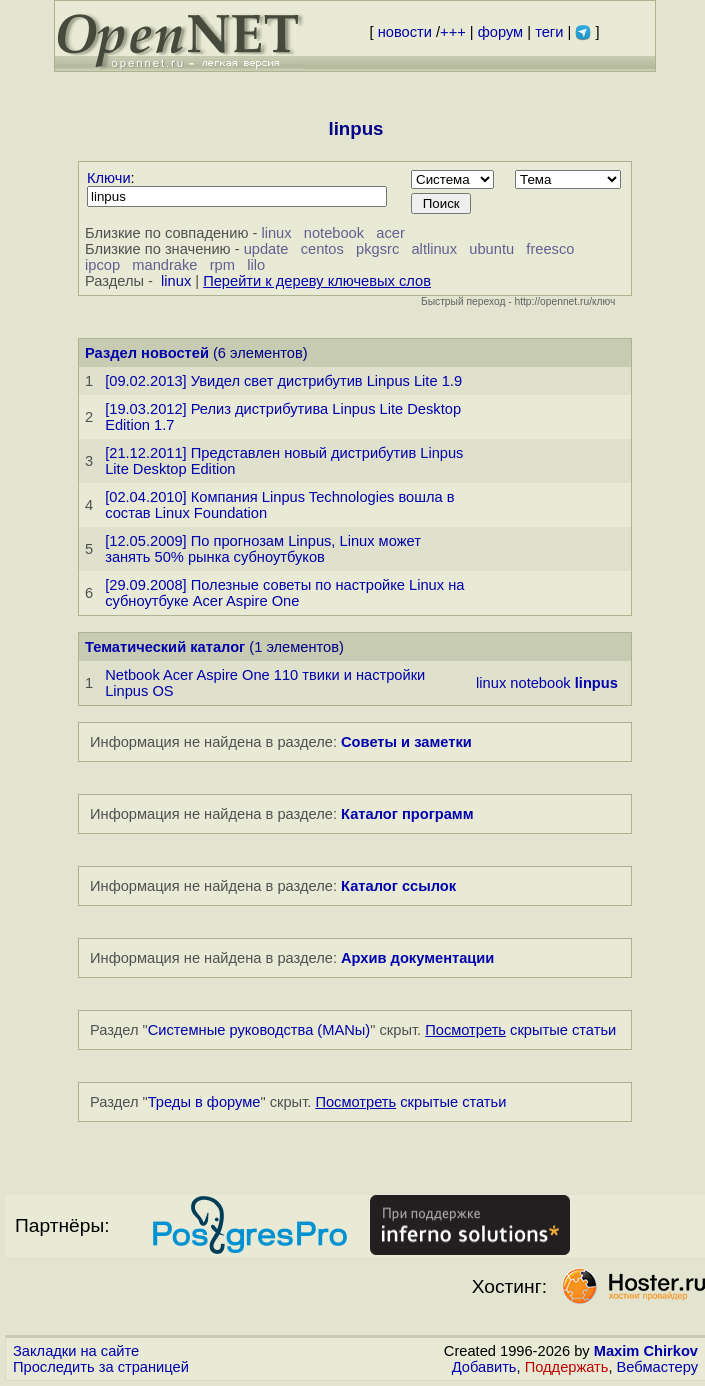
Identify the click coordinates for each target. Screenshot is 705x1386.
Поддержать (567, 1367)
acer (390, 233)
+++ (453, 32)
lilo (256, 265)
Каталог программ (407, 814)
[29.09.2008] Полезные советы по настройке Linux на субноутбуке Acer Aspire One (284, 593)
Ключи (109, 178)
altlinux (434, 249)
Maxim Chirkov (646, 1351)
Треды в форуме (204, 1102)
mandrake (164, 265)
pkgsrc (377, 249)
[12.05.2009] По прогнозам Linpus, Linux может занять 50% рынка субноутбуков (263, 549)
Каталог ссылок (398, 886)
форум (500, 32)
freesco (550, 249)
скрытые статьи (520, 1030)
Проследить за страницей (101, 1367)
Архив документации (417, 958)
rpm (222, 265)
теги (549, 32)
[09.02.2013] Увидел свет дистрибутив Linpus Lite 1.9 (283, 381)
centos (322, 249)
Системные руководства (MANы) (259, 1030)
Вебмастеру (657, 1367)
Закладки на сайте (76, 1351)
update (266, 249)
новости (405, 32)
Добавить (484, 1367)
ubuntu (491, 249)
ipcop (102, 265)
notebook (334, 233)
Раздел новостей (147, 353)
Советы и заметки (406, 742)
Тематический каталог (165, 647)
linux (276, 233)
